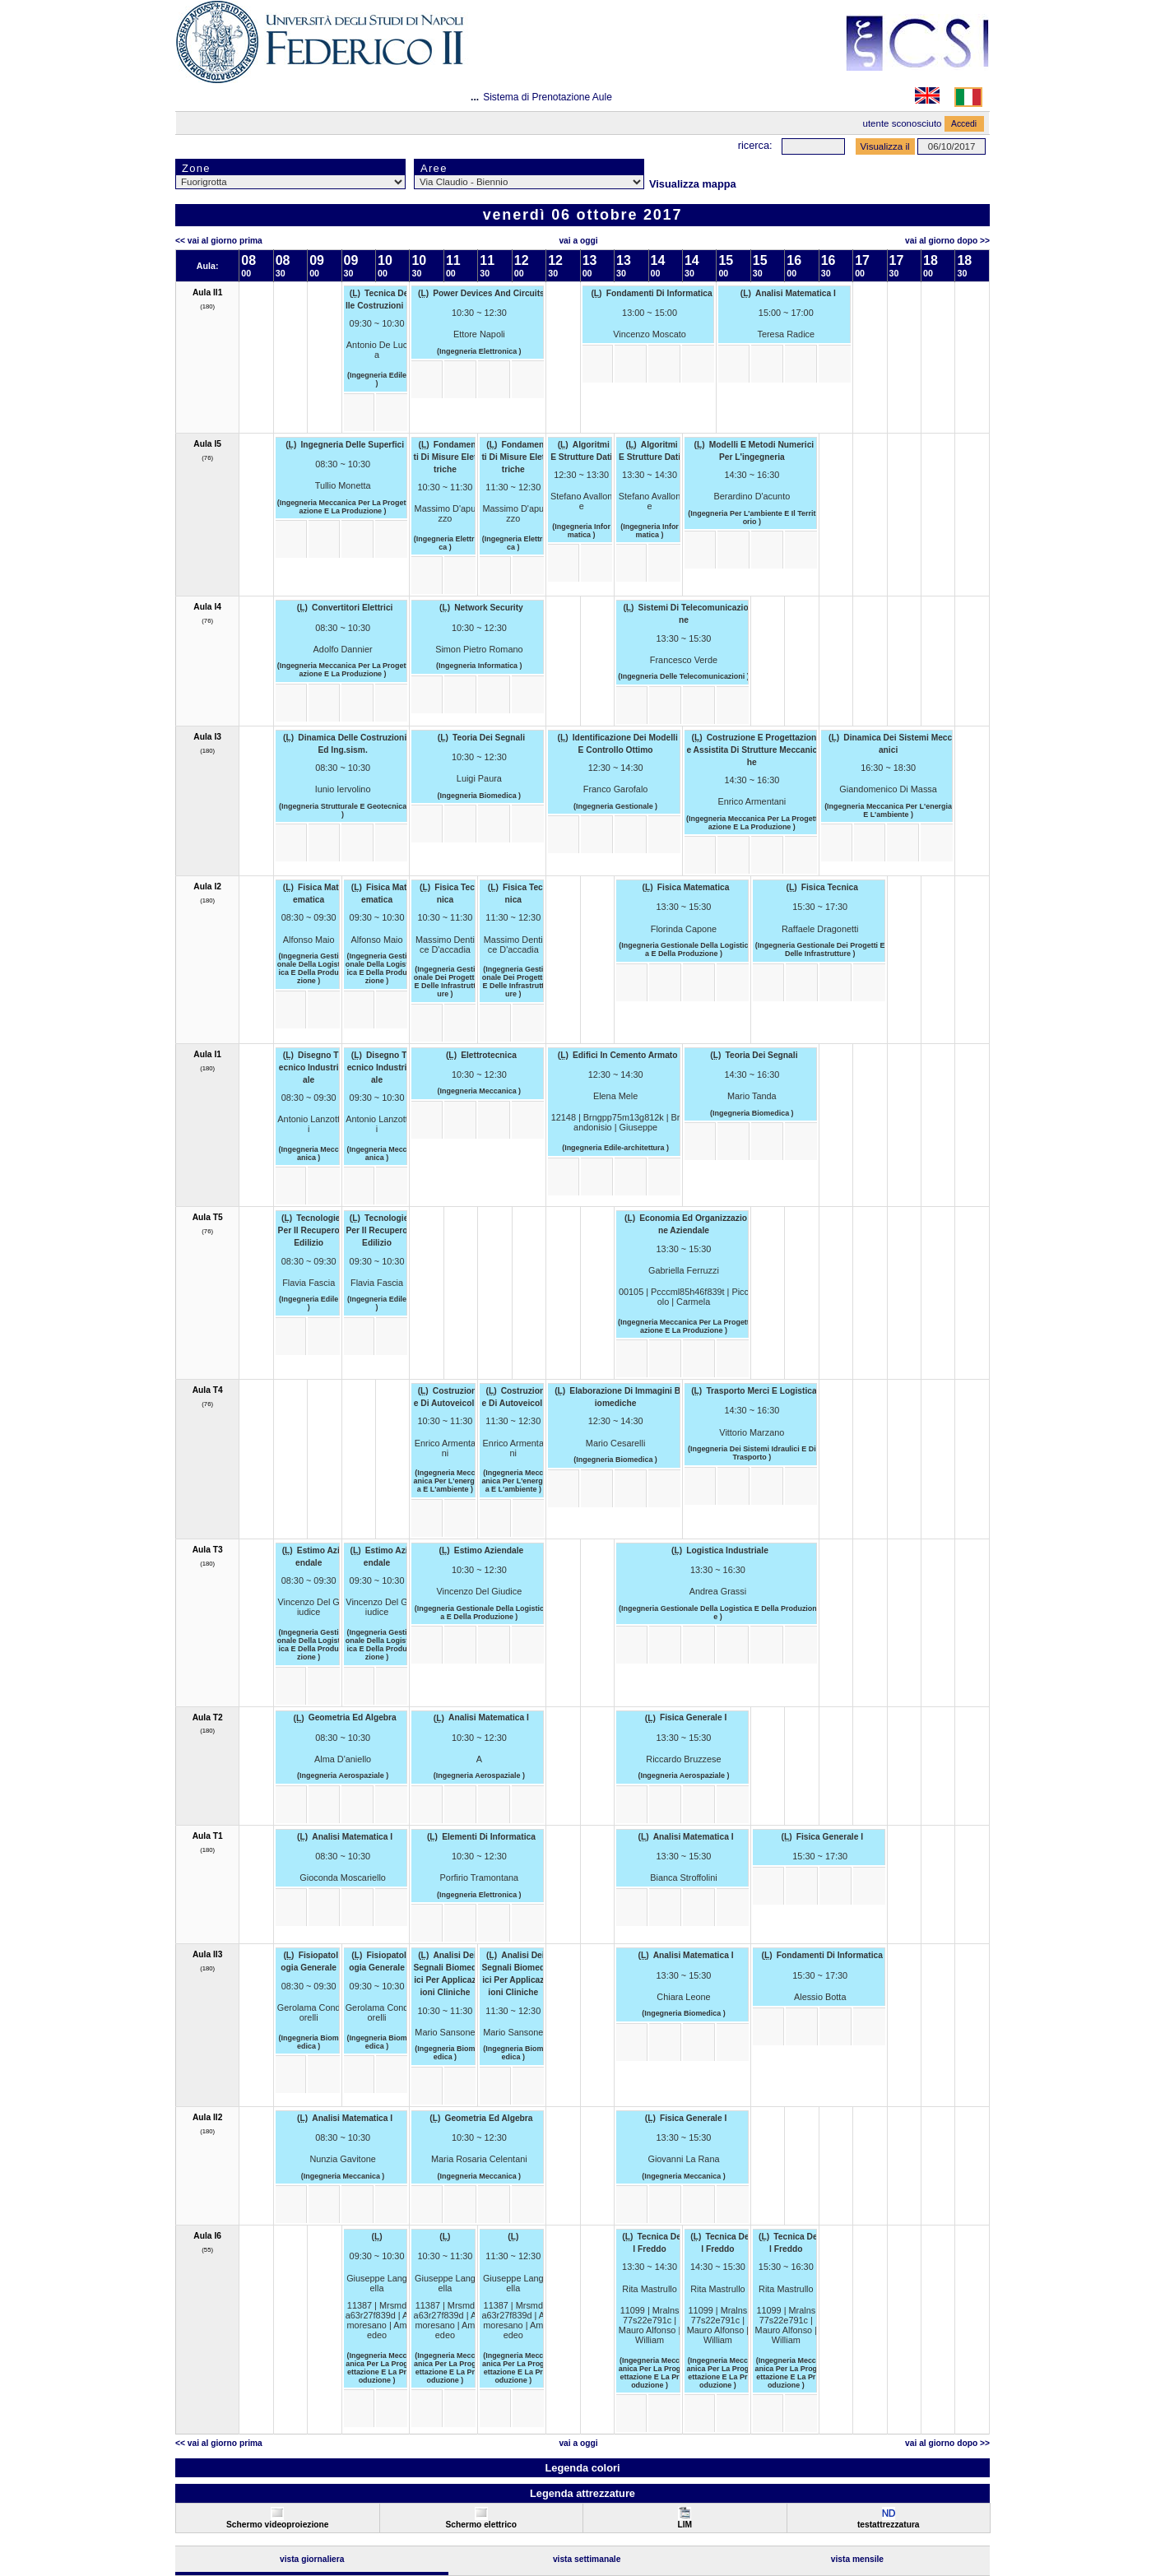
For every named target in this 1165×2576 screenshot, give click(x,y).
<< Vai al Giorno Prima (218, 240)
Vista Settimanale (587, 2559)
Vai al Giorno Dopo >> (947, 240)
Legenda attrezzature (582, 2493)
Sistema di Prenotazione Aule (547, 97)
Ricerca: (755, 145)
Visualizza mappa (692, 184)
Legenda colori (582, 2468)
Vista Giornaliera (312, 2559)
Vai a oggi (578, 240)
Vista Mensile (857, 2559)
